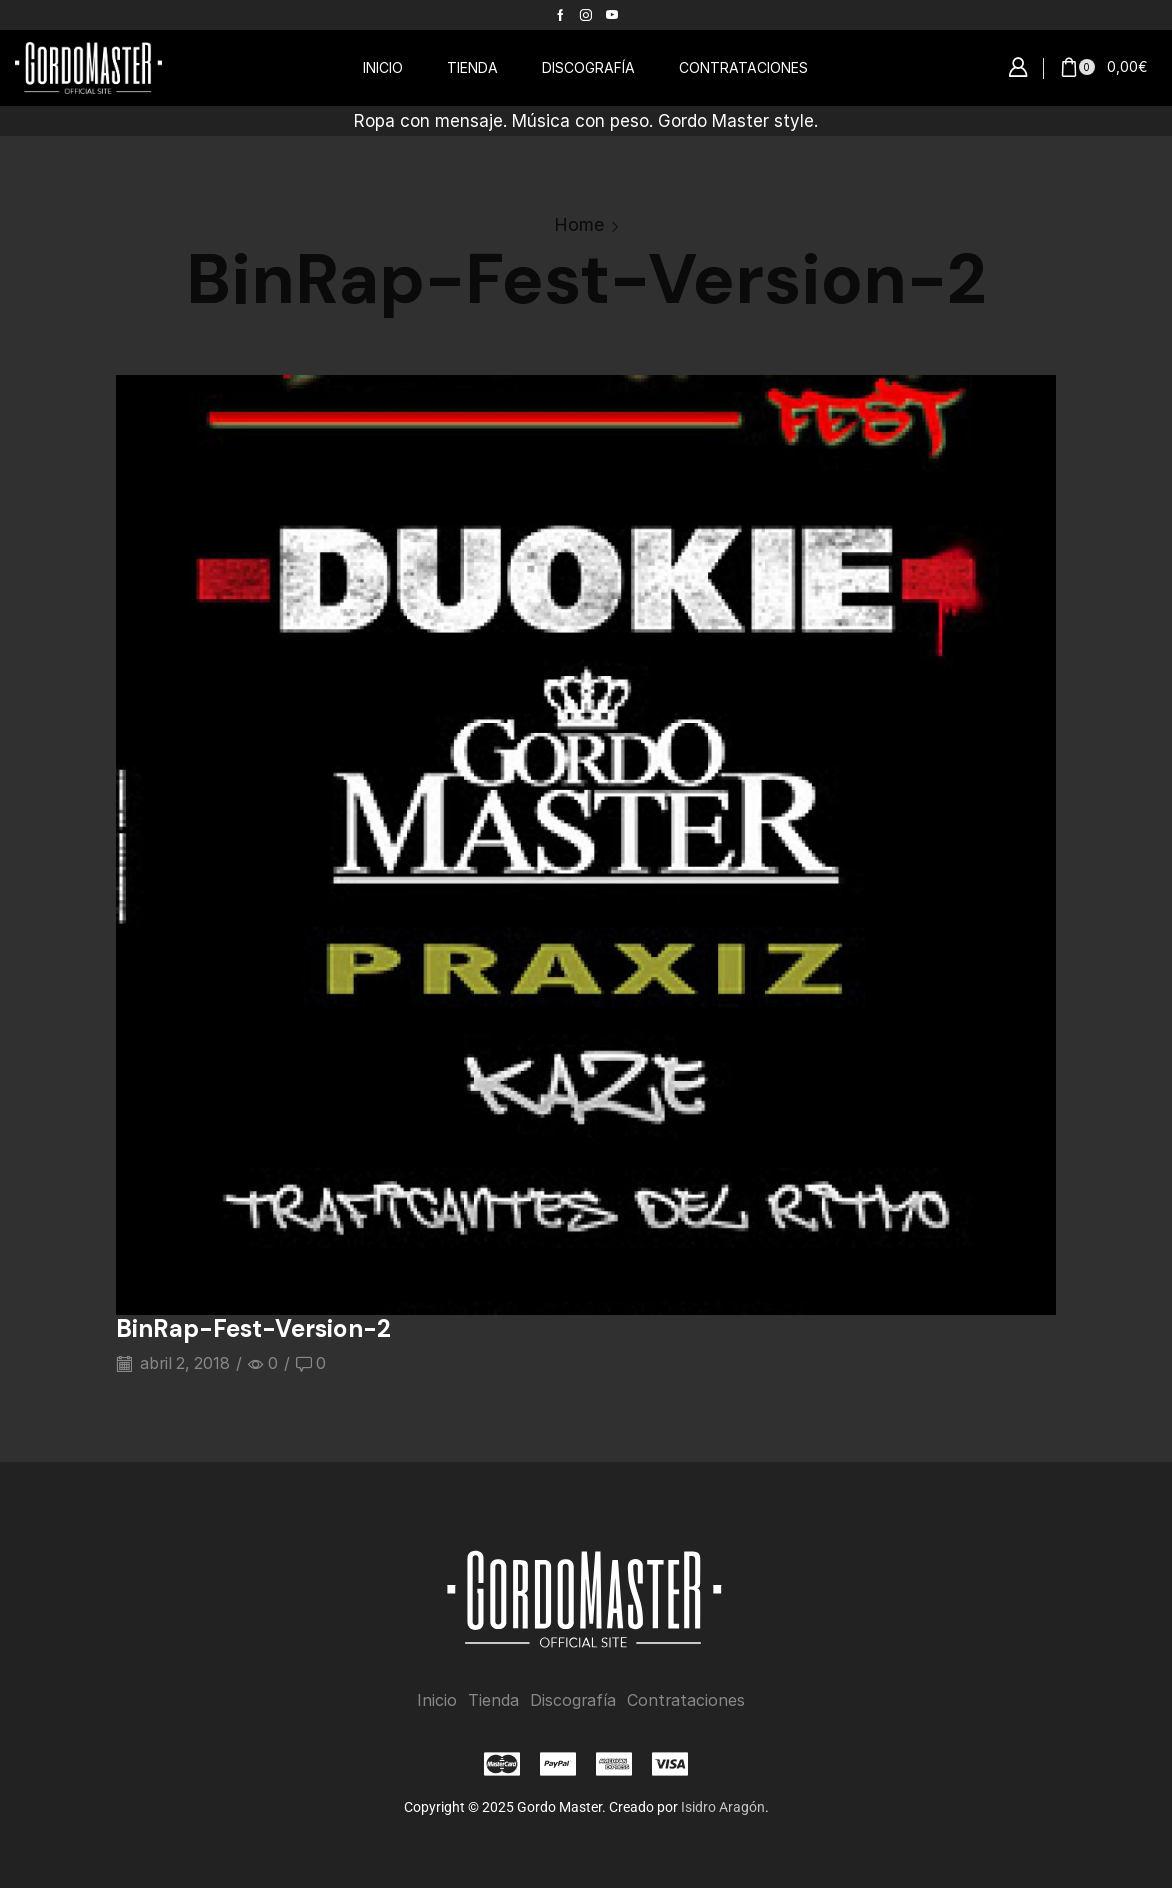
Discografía (573, 1700)
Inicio (437, 1700)
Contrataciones (686, 1700)
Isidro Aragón (723, 1807)
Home (579, 224)
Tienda (493, 1700)
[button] (1018, 68)
